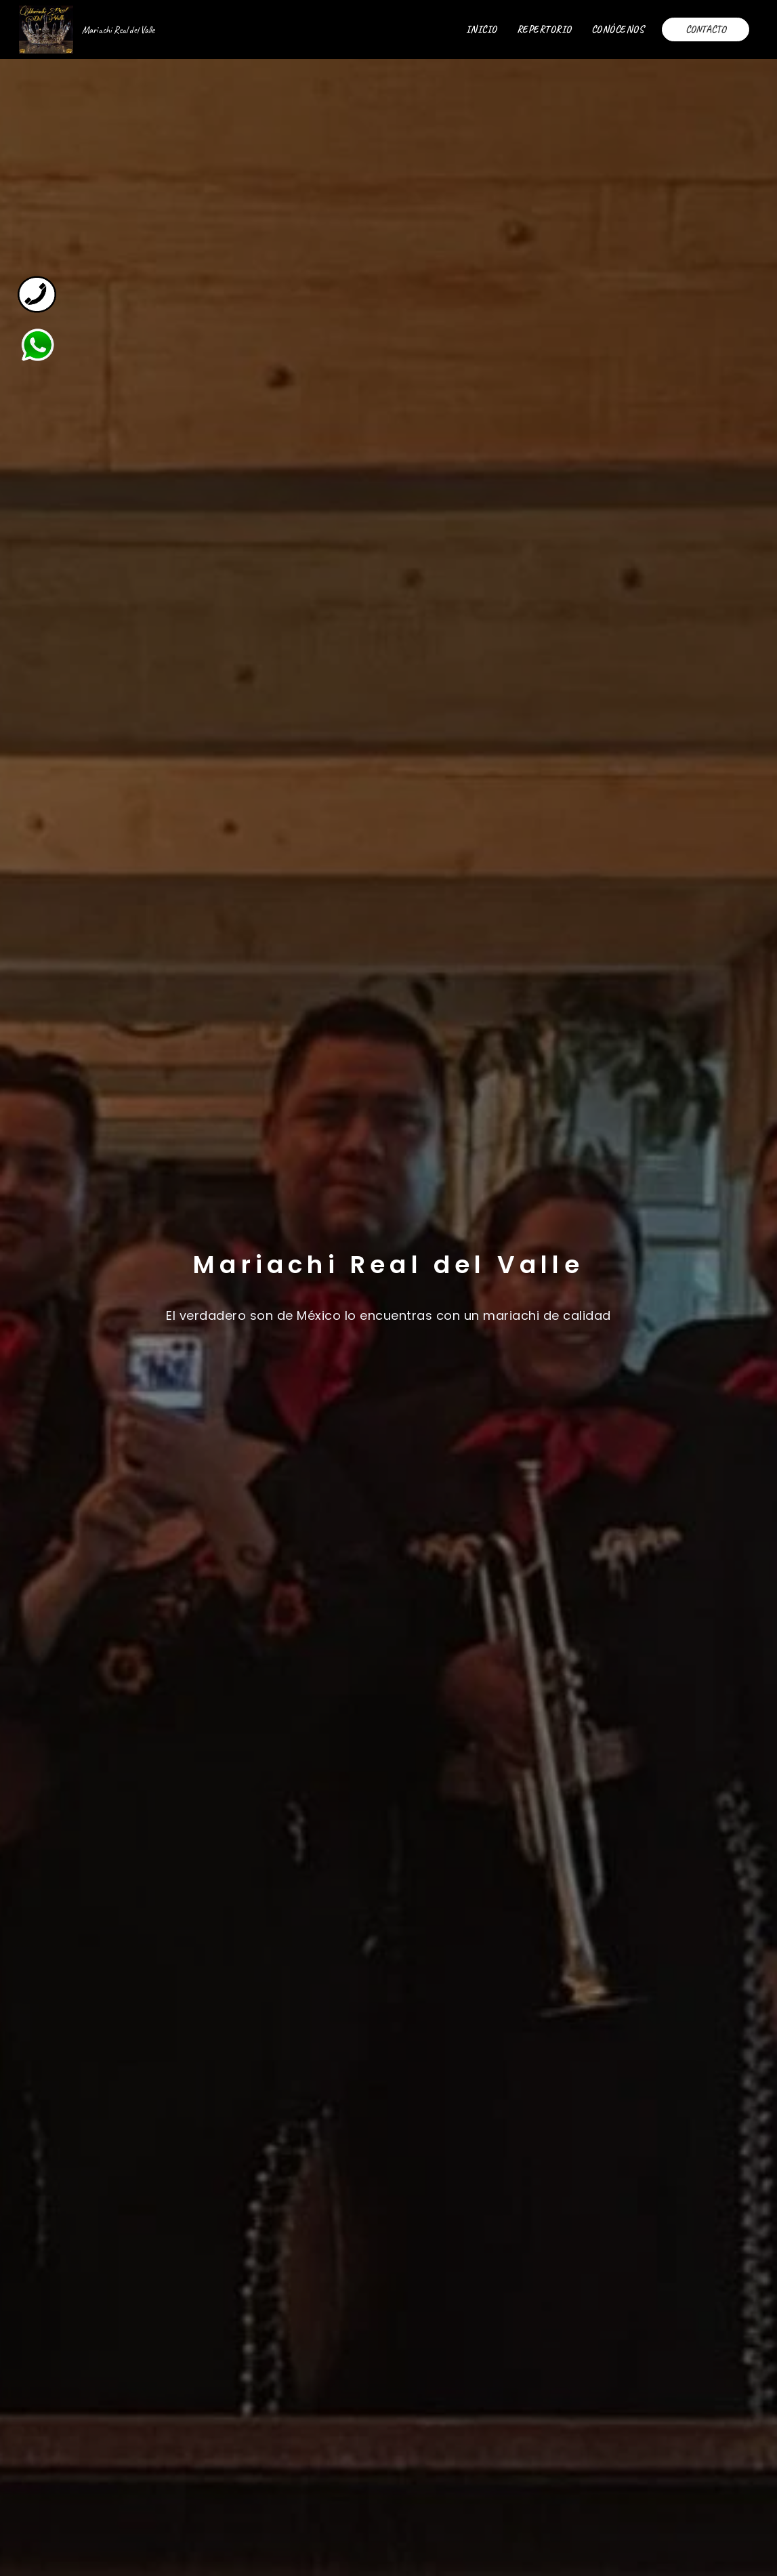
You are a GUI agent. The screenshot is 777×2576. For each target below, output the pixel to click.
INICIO (481, 29)
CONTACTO (706, 29)
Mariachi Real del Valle (118, 30)
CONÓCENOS (617, 29)
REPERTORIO (544, 29)
